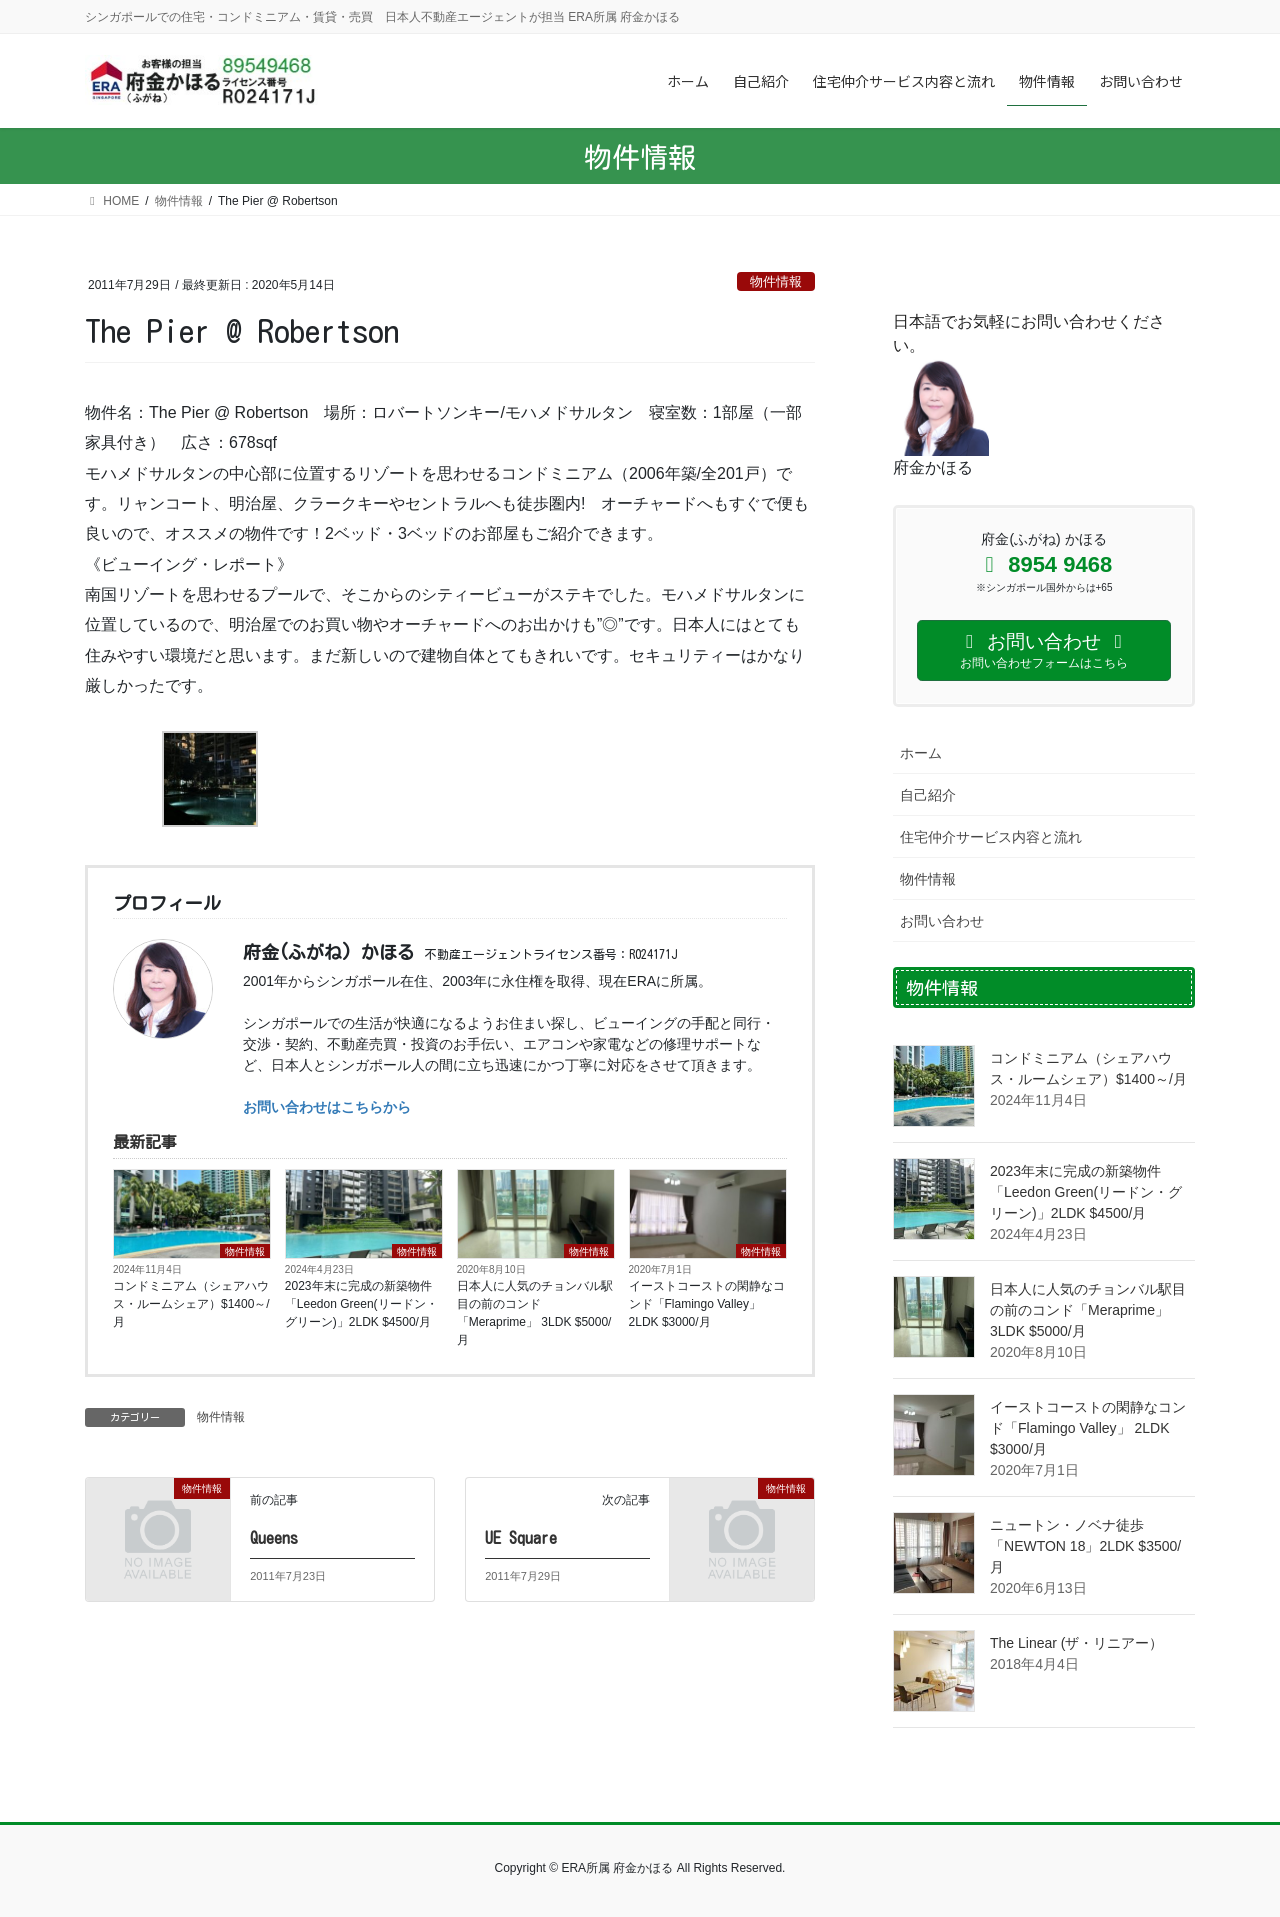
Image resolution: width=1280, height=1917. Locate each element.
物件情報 (776, 281)
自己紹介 (928, 795)
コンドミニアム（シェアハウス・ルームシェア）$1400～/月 (191, 1304)
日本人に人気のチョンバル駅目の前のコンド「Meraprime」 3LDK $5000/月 (535, 1313)
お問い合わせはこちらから (327, 1107)
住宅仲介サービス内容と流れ (991, 837)
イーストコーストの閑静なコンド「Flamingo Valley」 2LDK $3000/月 (707, 1304)
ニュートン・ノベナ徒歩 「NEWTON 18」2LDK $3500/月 (1085, 1546)
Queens (274, 1538)
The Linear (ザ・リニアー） (1076, 1643)
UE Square (521, 1538)
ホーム (921, 753)
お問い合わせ (942, 921)
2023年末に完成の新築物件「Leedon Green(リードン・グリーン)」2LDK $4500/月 (361, 1304)
